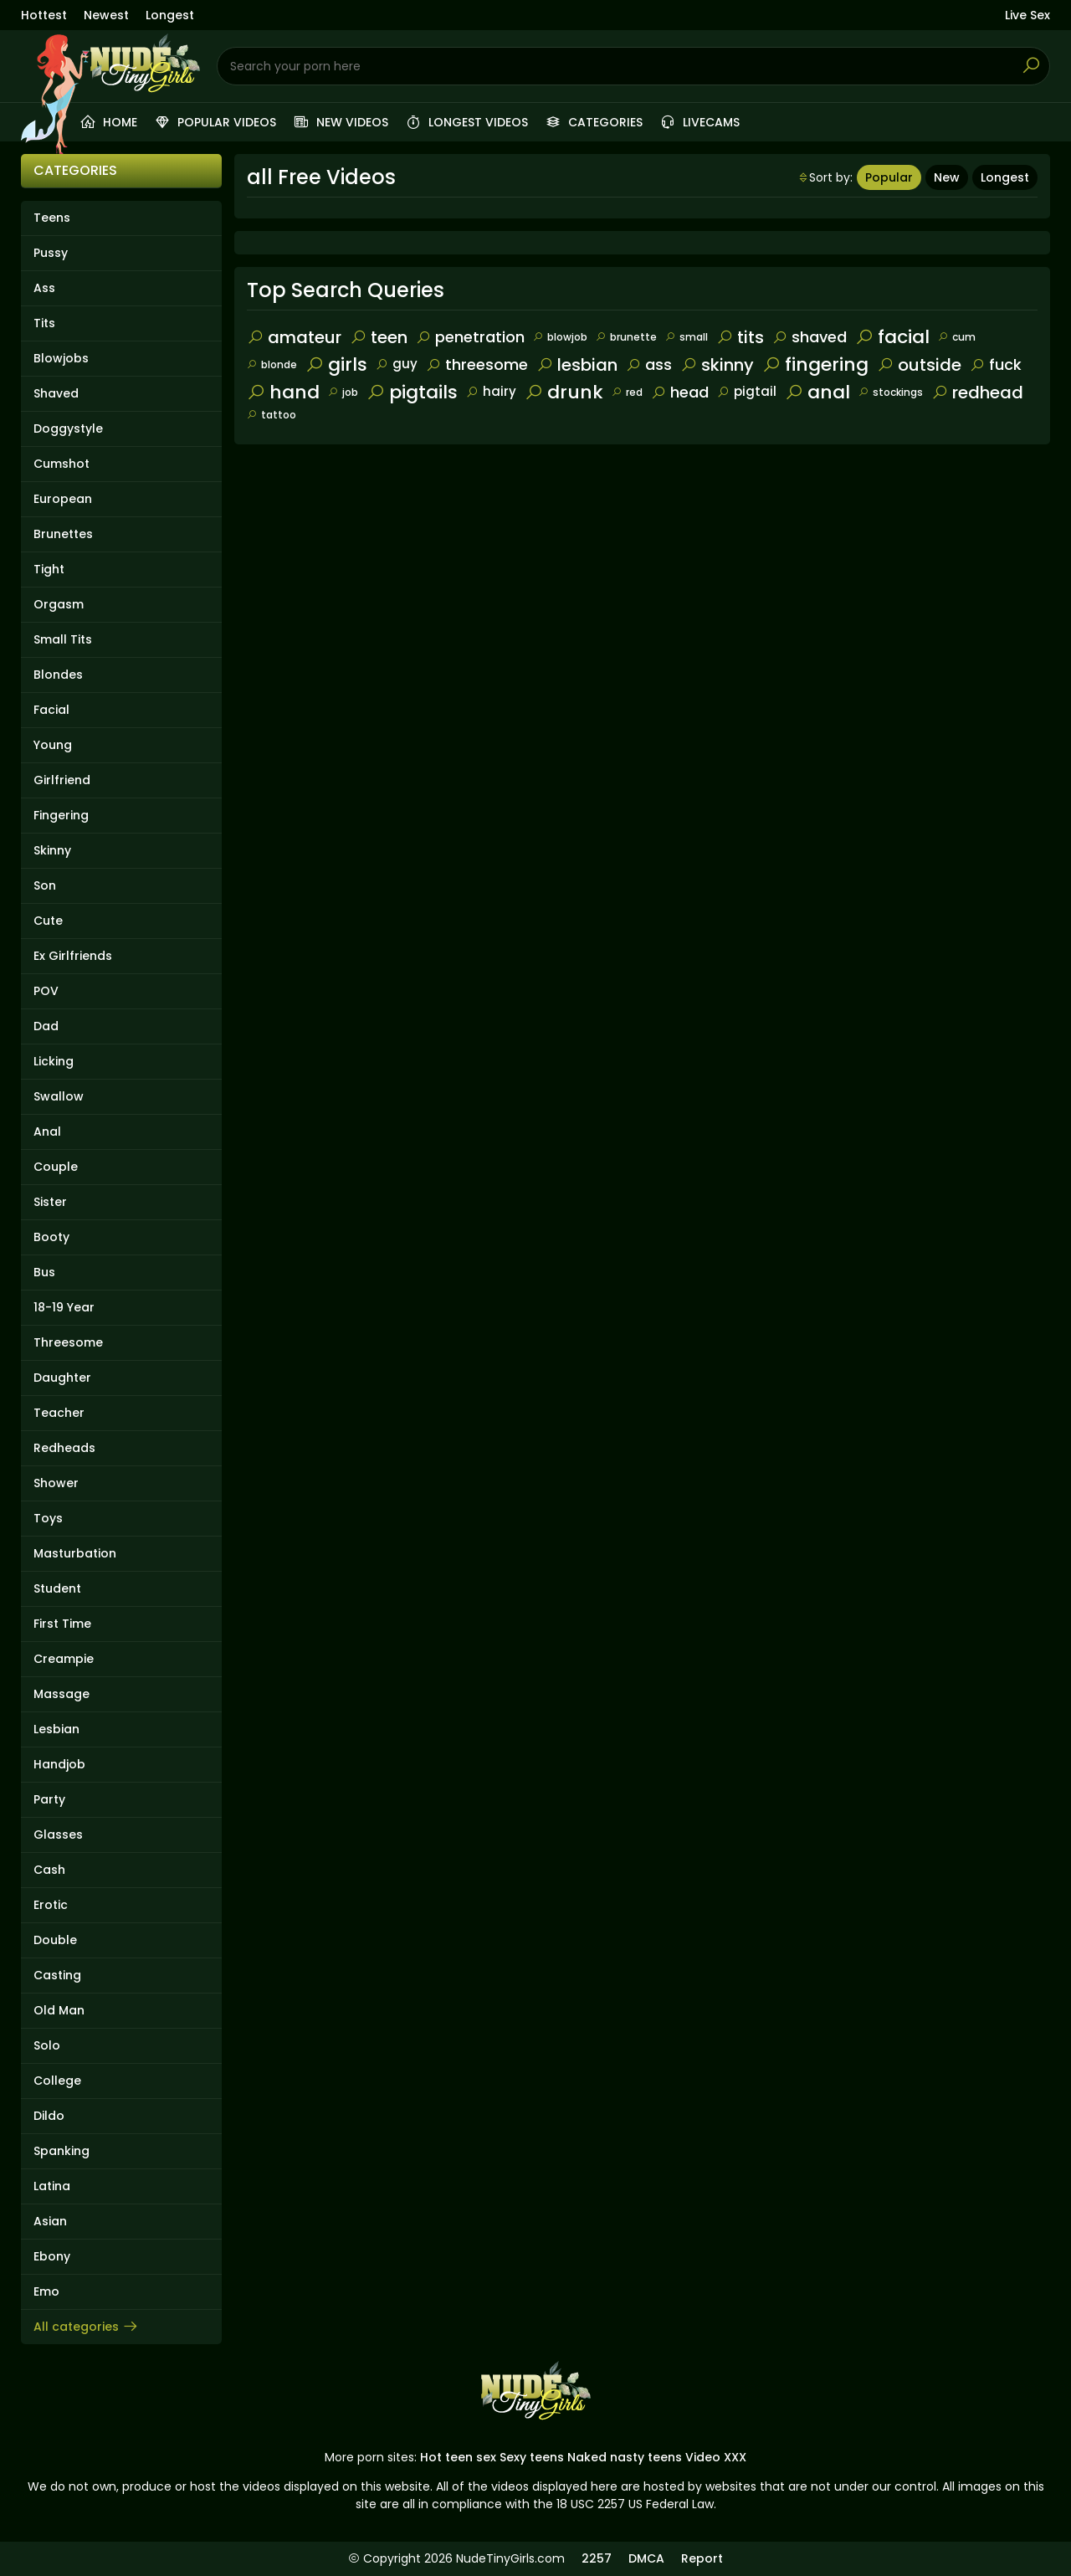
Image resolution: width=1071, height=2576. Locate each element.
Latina (51, 2186)
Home (108, 122)
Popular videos (215, 122)
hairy (491, 391)
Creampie (63, 1658)
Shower (56, 1483)
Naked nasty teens (624, 2457)
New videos (340, 122)
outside (919, 365)
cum (957, 337)
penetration (470, 336)
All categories (86, 2326)
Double (55, 1940)
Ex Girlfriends (72, 955)
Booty (51, 1237)
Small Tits (62, 639)
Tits (44, 323)
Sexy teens (532, 2457)
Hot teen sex (458, 2457)
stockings (890, 392)
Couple (55, 1166)
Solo (46, 2045)
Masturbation (74, 1553)
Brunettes (63, 534)
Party (49, 1799)
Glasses (58, 1834)
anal (817, 392)
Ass (44, 288)
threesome (477, 364)
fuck (996, 364)
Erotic (50, 1904)
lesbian (576, 365)
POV (46, 991)
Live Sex (1027, 15)
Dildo (48, 2115)
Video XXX (715, 2457)
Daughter (62, 1377)
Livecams (699, 122)
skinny (717, 365)
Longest (170, 15)
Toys (48, 1518)
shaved (809, 336)
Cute (48, 920)
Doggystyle (68, 428)
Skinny (52, 850)
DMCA (646, 2558)
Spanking (61, 2150)
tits (740, 337)
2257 (597, 2558)
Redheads (64, 1447)
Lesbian (56, 1729)
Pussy (50, 252)
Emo (46, 2291)
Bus (44, 1272)
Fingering (61, 815)
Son (44, 885)
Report (702, 2558)
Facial (51, 709)
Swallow (58, 1096)
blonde (272, 364)
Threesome (68, 1342)
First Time (62, 1623)
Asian (50, 2221)
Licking (53, 1061)
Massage (61, 1694)
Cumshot (61, 463)
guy (397, 363)
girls (336, 364)
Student (57, 1588)
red (627, 392)
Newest (106, 15)
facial (892, 337)
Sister (50, 1201)
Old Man (59, 2010)
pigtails (412, 392)
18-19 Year (64, 1307)
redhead (977, 392)
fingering (815, 364)
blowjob (560, 337)
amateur (294, 337)
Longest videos (466, 122)
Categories (594, 122)
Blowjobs (61, 358)
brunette (626, 337)
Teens (51, 217)
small (686, 337)
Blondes (58, 674)
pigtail (746, 391)
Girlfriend (61, 780)
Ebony (51, 2256)
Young (52, 744)
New (947, 177)
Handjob (59, 1764)
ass (649, 364)
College (57, 2080)
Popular (889, 177)
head (680, 392)
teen (378, 337)
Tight (48, 569)
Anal (47, 1131)
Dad (46, 1026)
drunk (564, 392)
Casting (57, 1975)
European (62, 498)
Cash (49, 1869)
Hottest (44, 15)
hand (283, 392)
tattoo (271, 415)
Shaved (56, 393)
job (343, 392)
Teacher (59, 1412)
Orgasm (58, 604)
